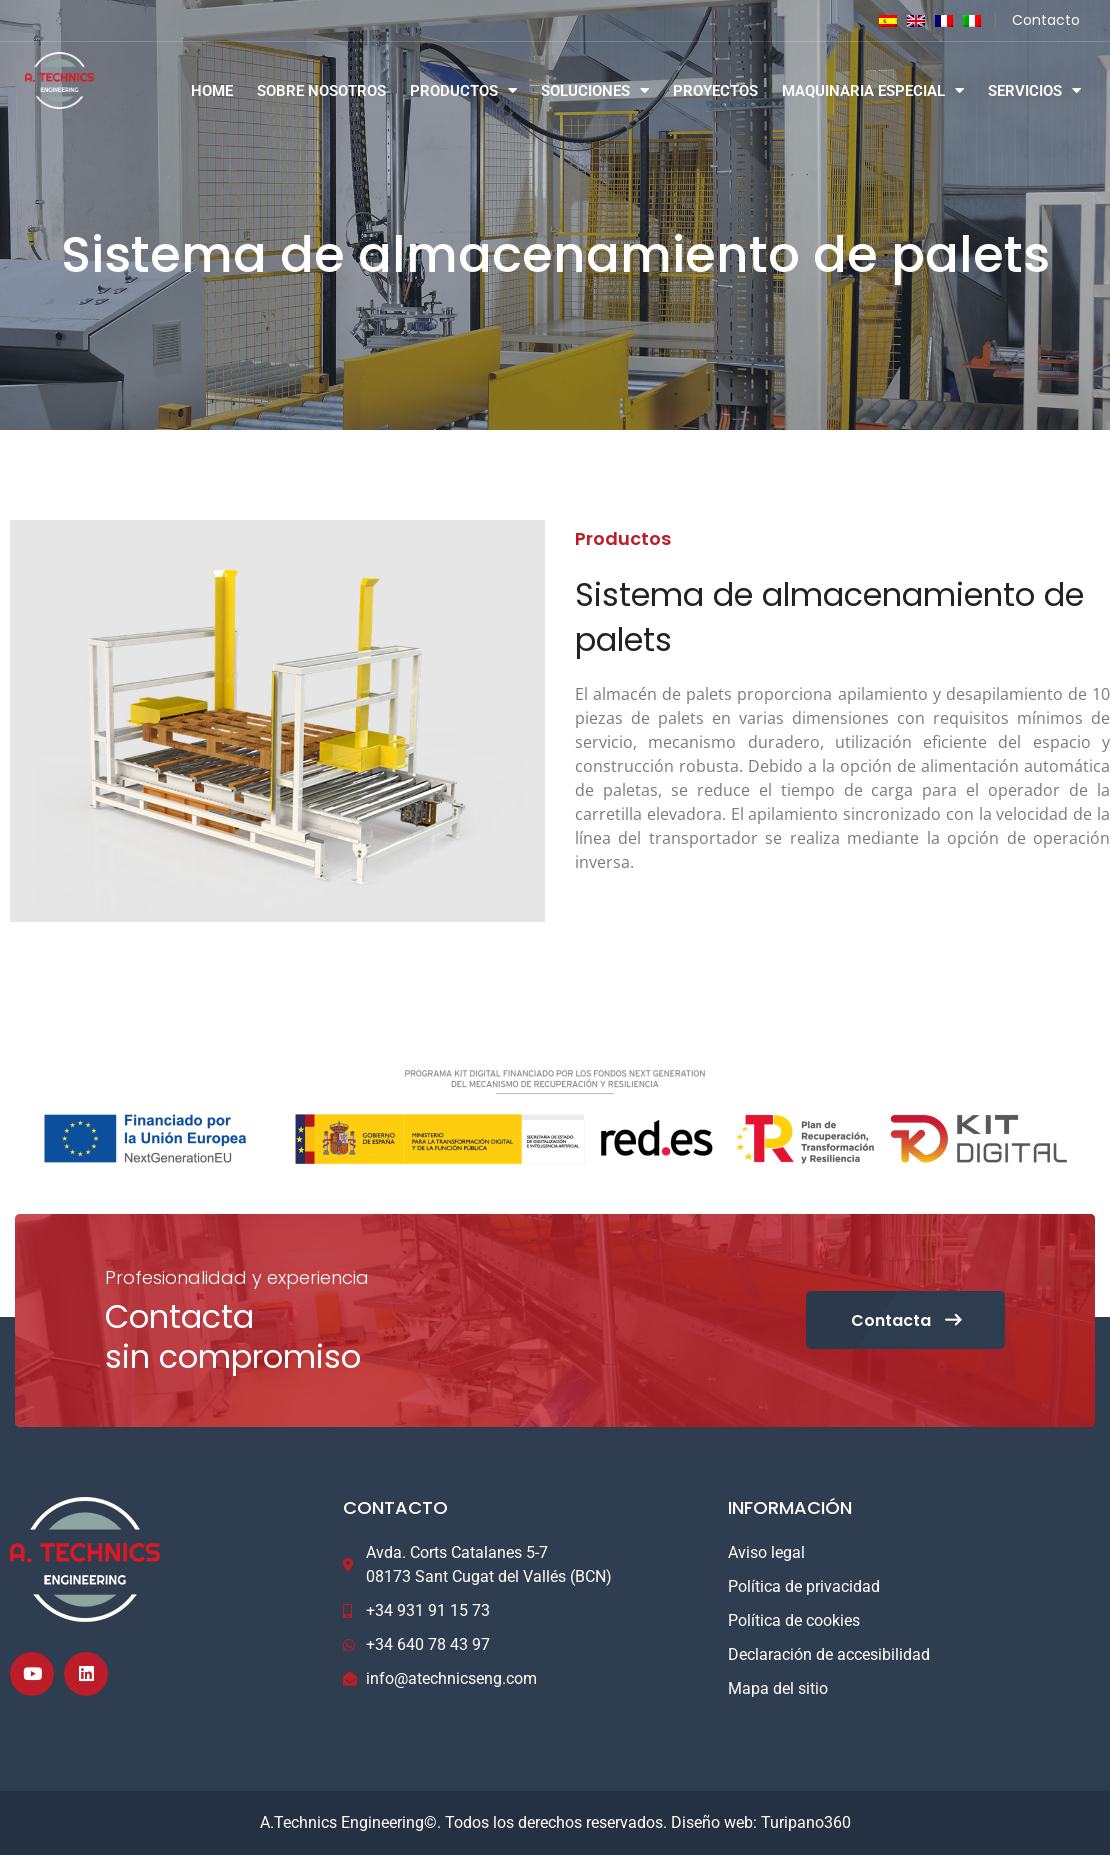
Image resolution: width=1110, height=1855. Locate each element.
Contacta (905, 1320)
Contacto (1046, 20)
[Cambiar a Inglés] (911, 20)
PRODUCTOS (463, 90)
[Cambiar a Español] (883, 20)
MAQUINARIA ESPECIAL (873, 90)
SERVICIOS (1034, 90)
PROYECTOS (715, 91)
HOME (212, 91)
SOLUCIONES (595, 90)
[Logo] (74, 80)
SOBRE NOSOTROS (321, 91)
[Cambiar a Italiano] (967, 20)
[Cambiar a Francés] (939, 20)
